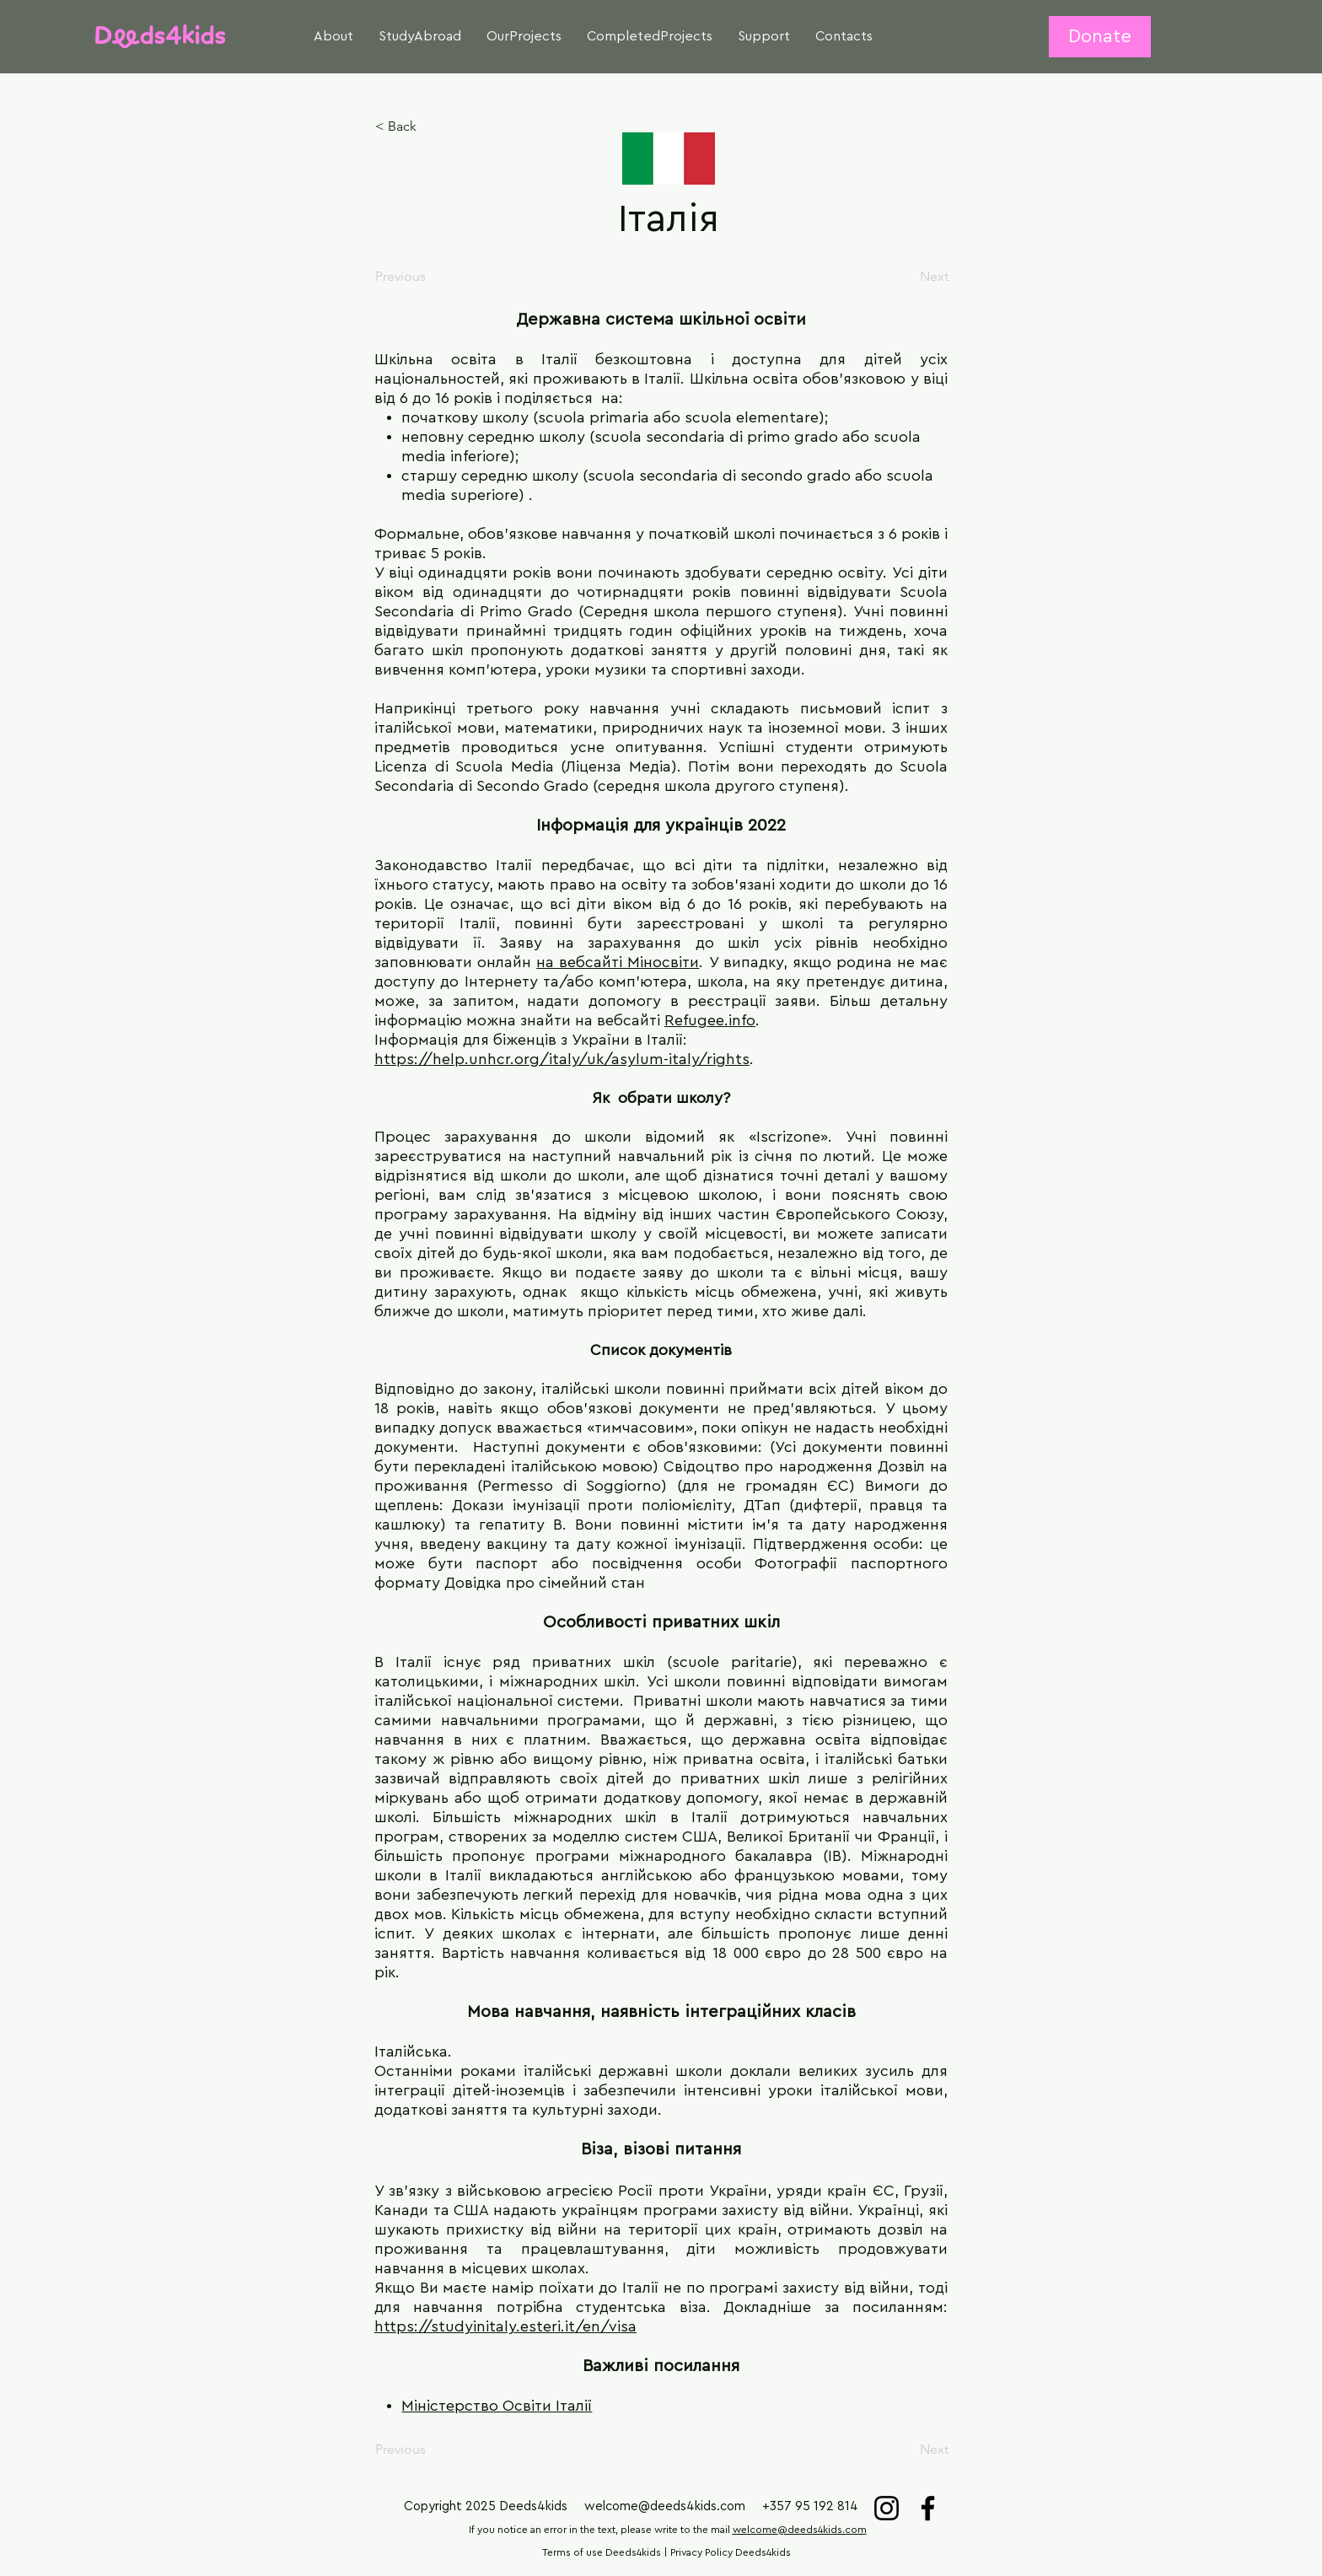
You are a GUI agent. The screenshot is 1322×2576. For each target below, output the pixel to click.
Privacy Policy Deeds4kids (730, 2552)
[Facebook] (927, 2508)
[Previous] (430, 276)
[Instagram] (886, 2508)
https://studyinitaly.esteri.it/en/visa (505, 2326)
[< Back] (430, 126)
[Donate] (1100, 36)
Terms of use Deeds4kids (601, 2552)
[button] (333, 37)
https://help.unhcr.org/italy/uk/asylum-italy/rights (562, 1059)
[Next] (906, 276)
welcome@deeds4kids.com (664, 2506)
